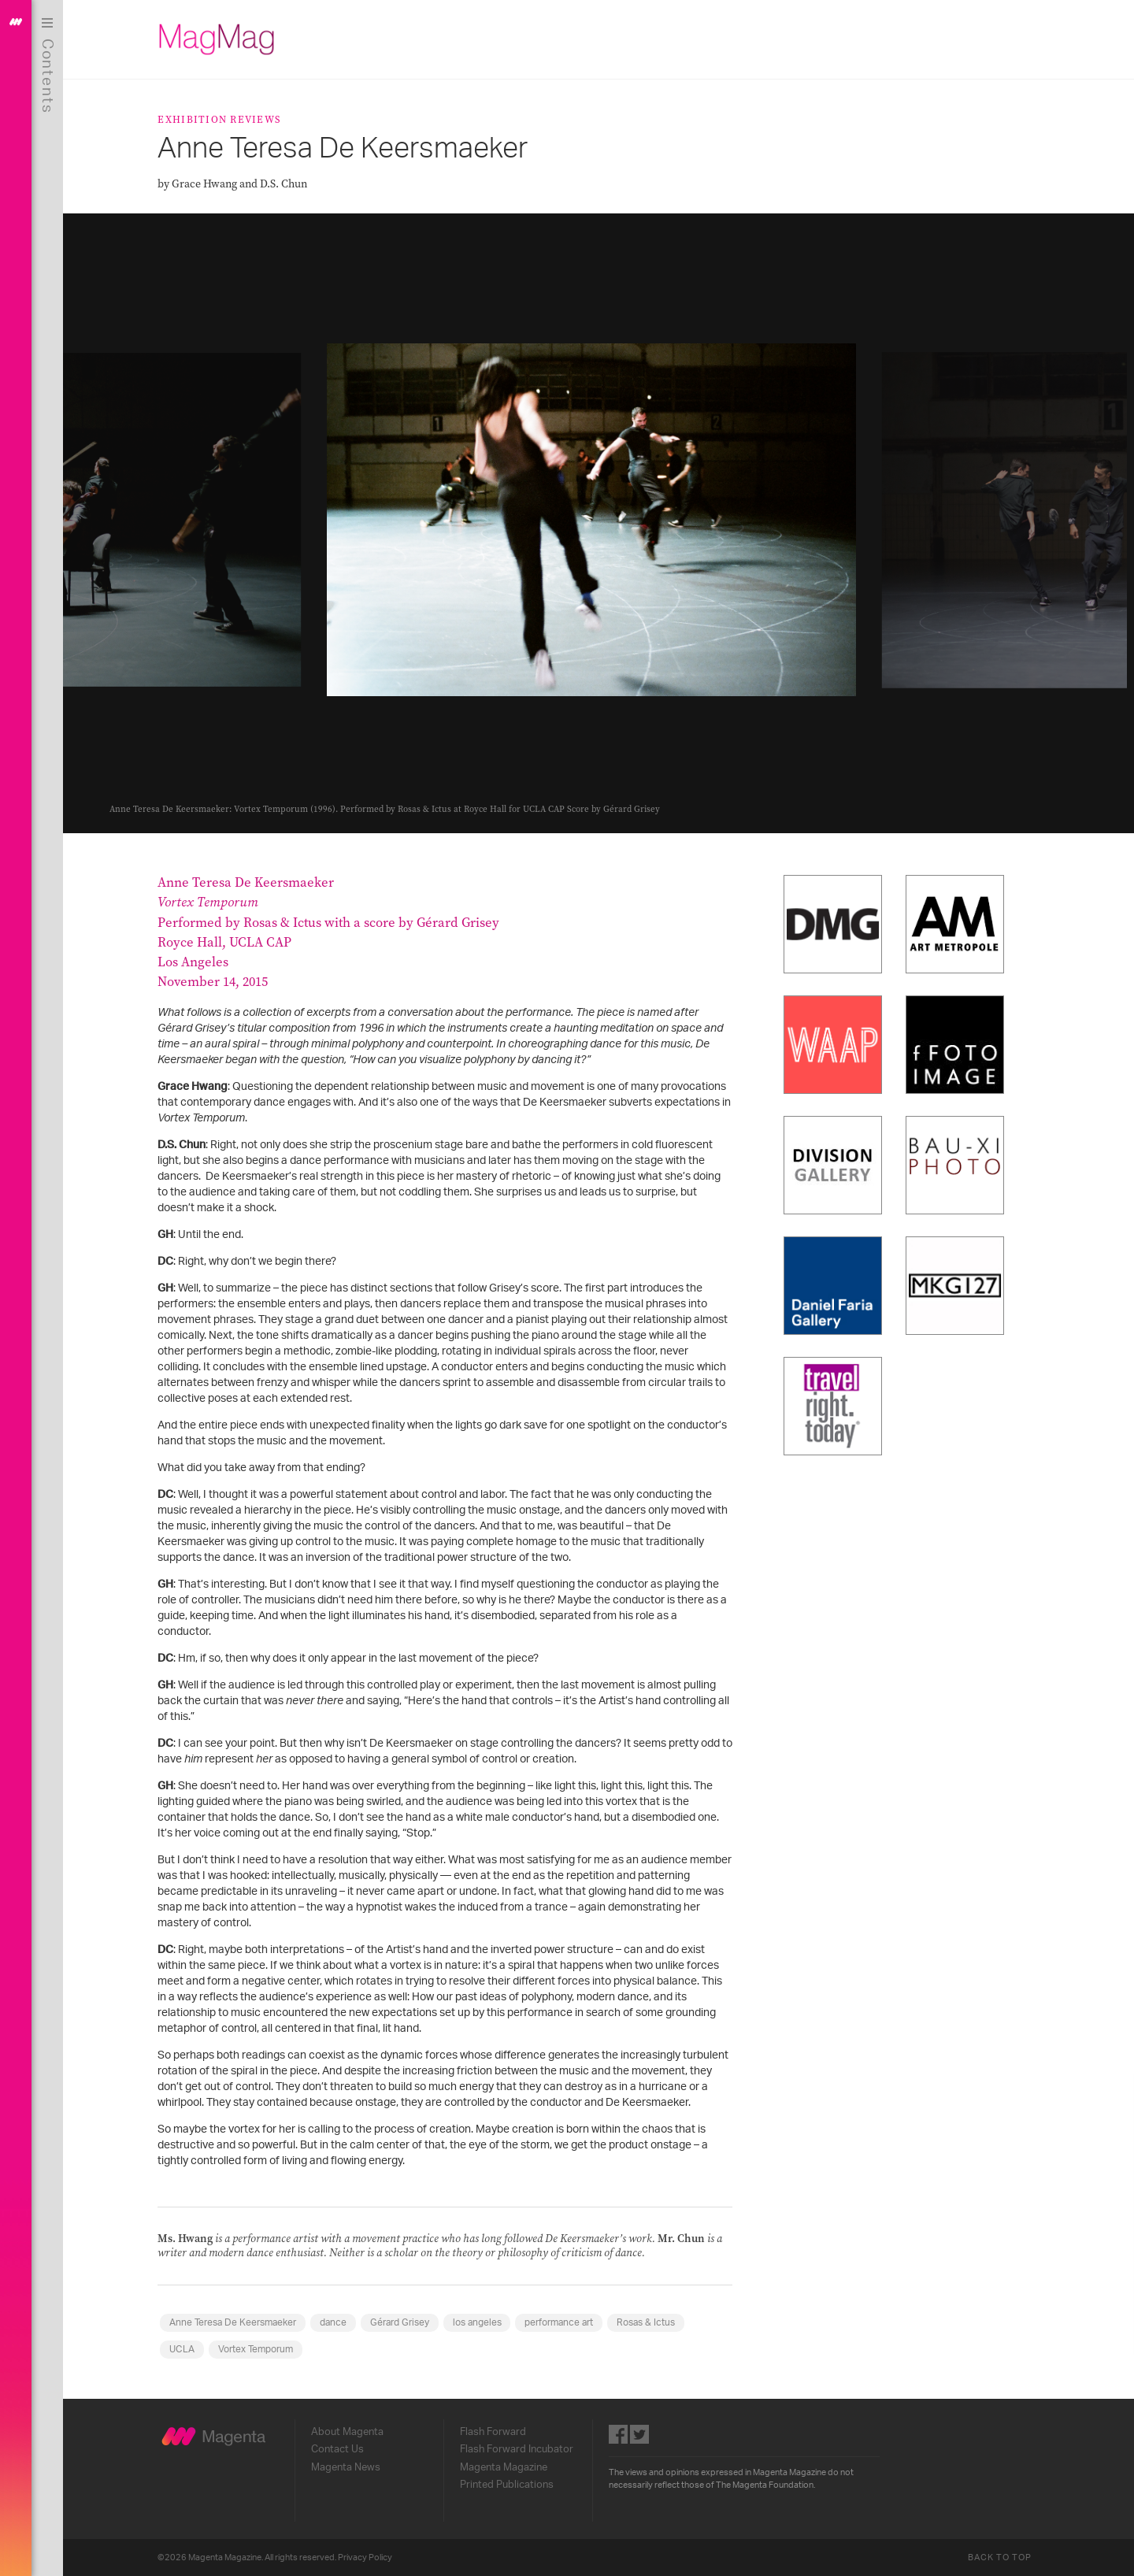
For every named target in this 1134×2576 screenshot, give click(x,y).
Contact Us (341, 2449)
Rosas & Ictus (650, 2322)
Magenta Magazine (507, 2467)
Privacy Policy (369, 2557)
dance (337, 2322)
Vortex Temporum (259, 2349)
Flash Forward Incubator (520, 2449)
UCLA (185, 2349)
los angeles (480, 2322)
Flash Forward (497, 2431)
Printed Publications (511, 2484)
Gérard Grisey (402, 2322)
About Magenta (351, 2431)
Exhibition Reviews (222, 119)
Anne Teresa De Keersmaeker (236, 2322)
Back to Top (1003, 2557)
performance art (562, 2322)
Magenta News (349, 2467)
